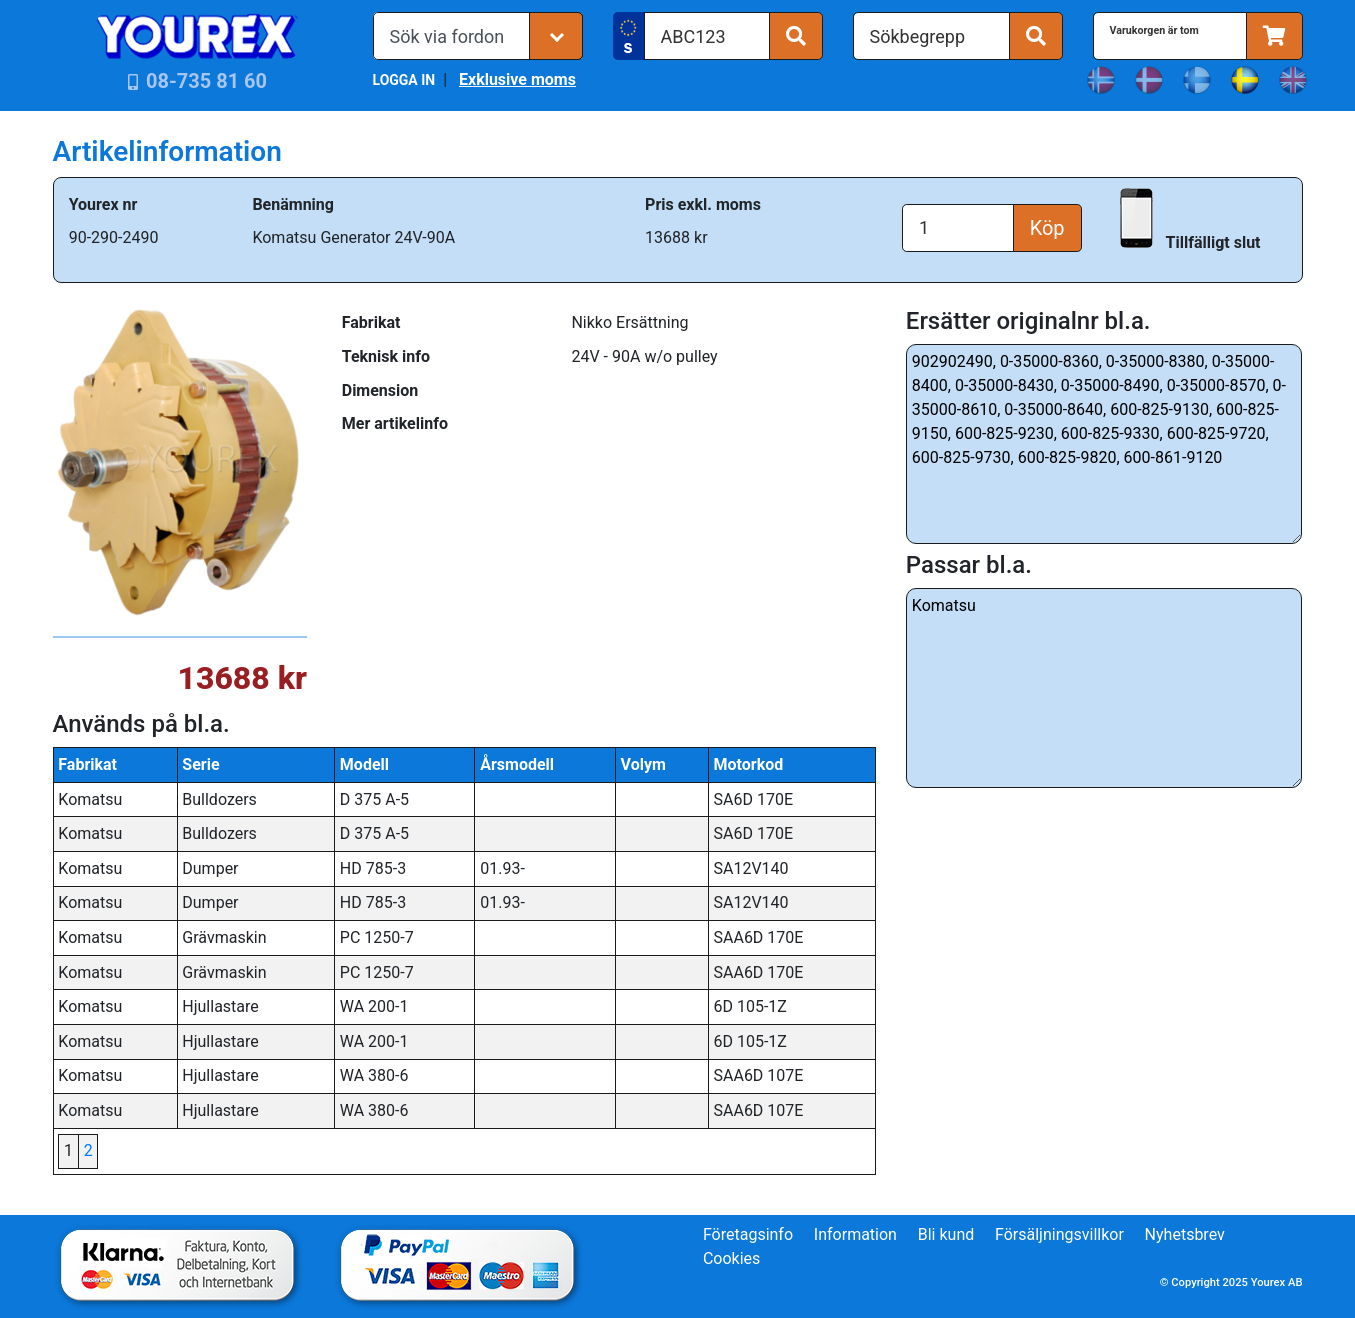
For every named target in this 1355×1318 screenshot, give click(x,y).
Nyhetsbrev (1185, 1234)
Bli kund (946, 1234)
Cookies (731, 1258)
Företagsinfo (748, 1234)
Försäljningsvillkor (1059, 1234)
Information (855, 1234)
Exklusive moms (517, 79)
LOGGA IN (404, 80)
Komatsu (1104, 688)
